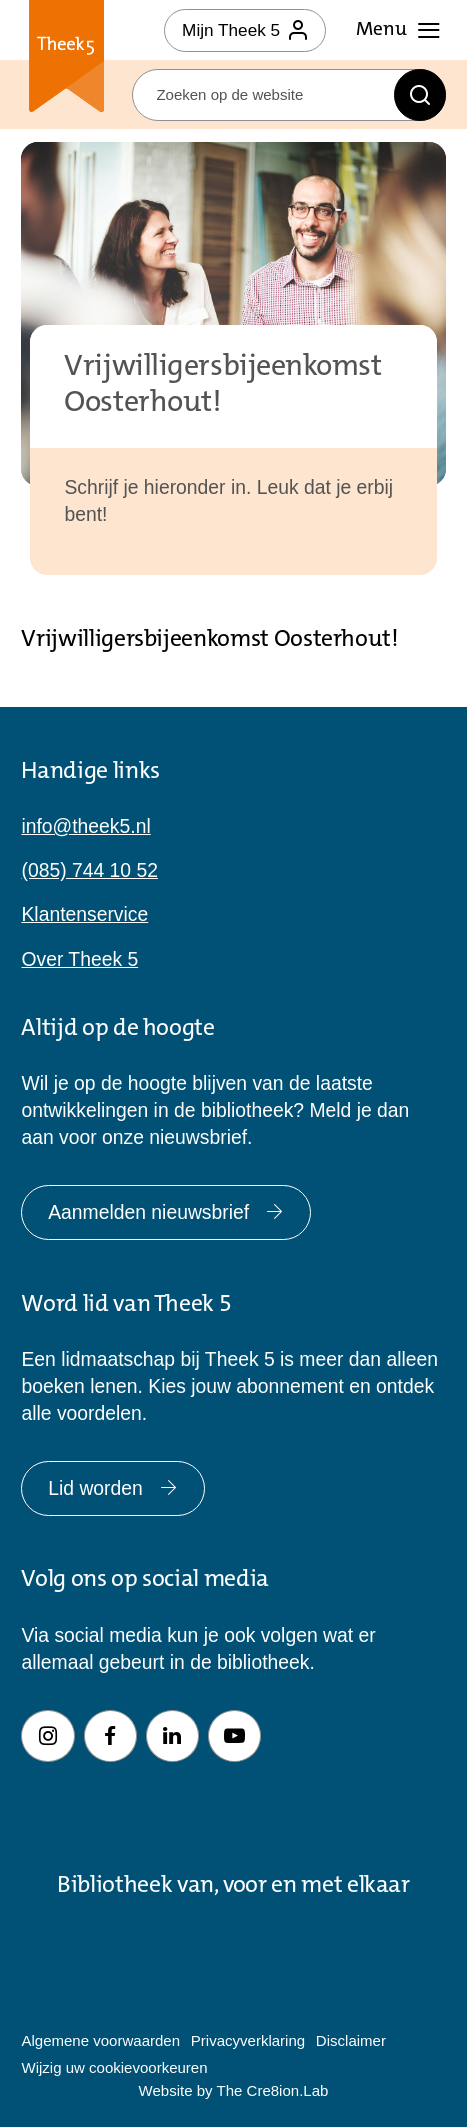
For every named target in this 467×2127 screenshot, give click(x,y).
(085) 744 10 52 (89, 870)
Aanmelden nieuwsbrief (166, 1212)
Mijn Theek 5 (245, 30)
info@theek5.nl (85, 826)
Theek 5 (66, 59)
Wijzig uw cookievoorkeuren (114, 2067)
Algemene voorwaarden (100, 2040)
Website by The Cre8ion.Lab (234, 2090)
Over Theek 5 (79, 959)
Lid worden (113, 1488)
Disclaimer (351, 2040)
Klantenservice (84, 914)
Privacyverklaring (248, 2040)
